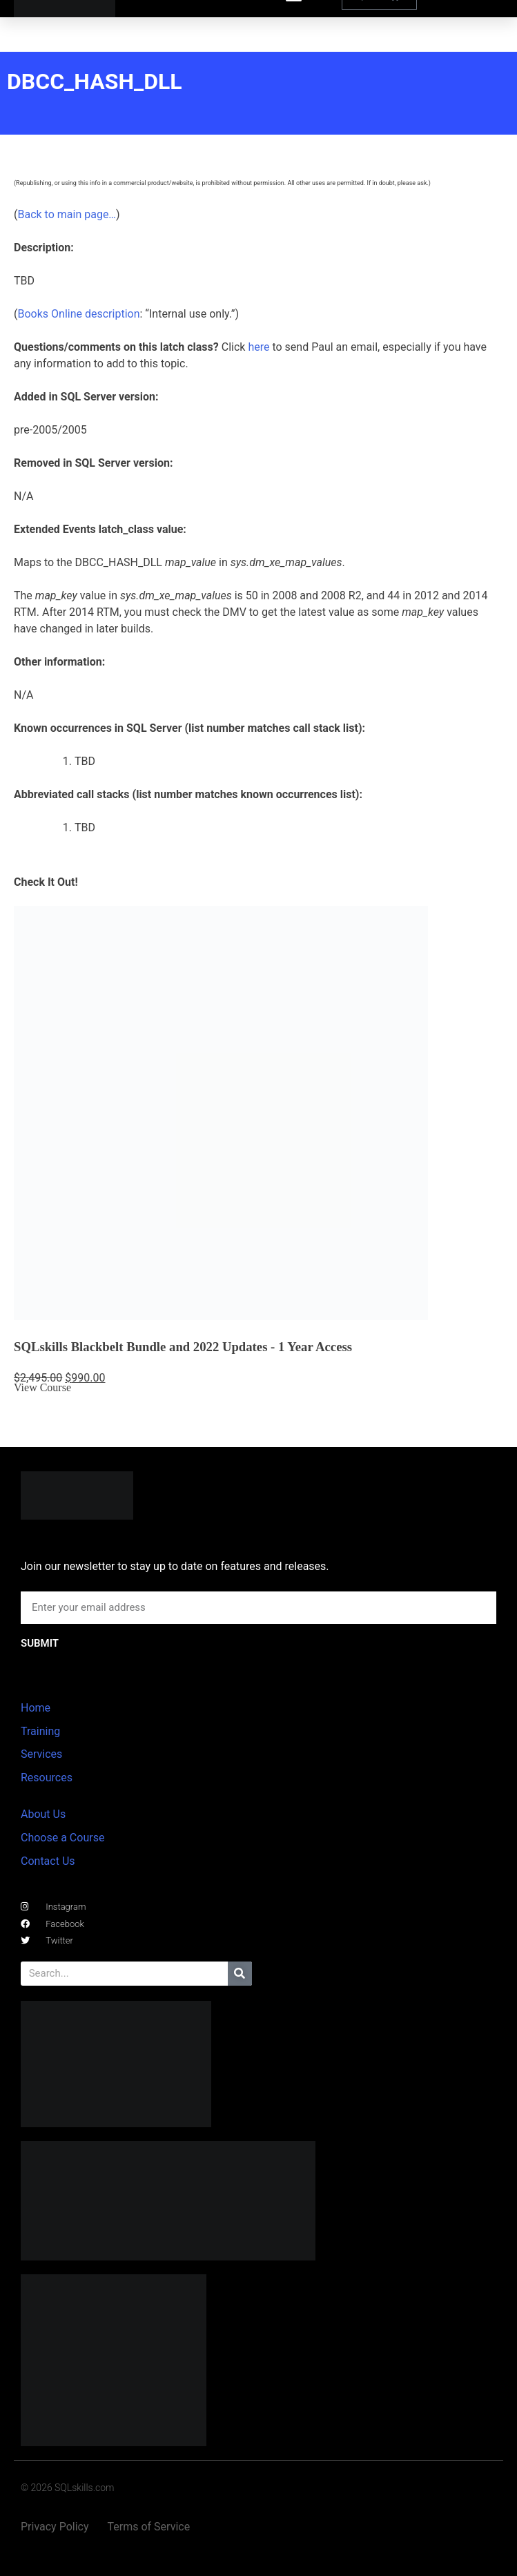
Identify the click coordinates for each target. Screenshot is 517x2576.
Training (40, 1731)
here (258, 347)
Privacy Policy (55, 2526)
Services (41, 1754)
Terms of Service (149, 2526)
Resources (46, 1777)
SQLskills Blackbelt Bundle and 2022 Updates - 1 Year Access (183, 1346)
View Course (42, 1387)
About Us (43, 1814)
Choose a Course (62, 1837)
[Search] (240, 1974)
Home (35, 1707)
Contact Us (48, 1861)
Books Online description (78, 313)
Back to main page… (66, 214)
